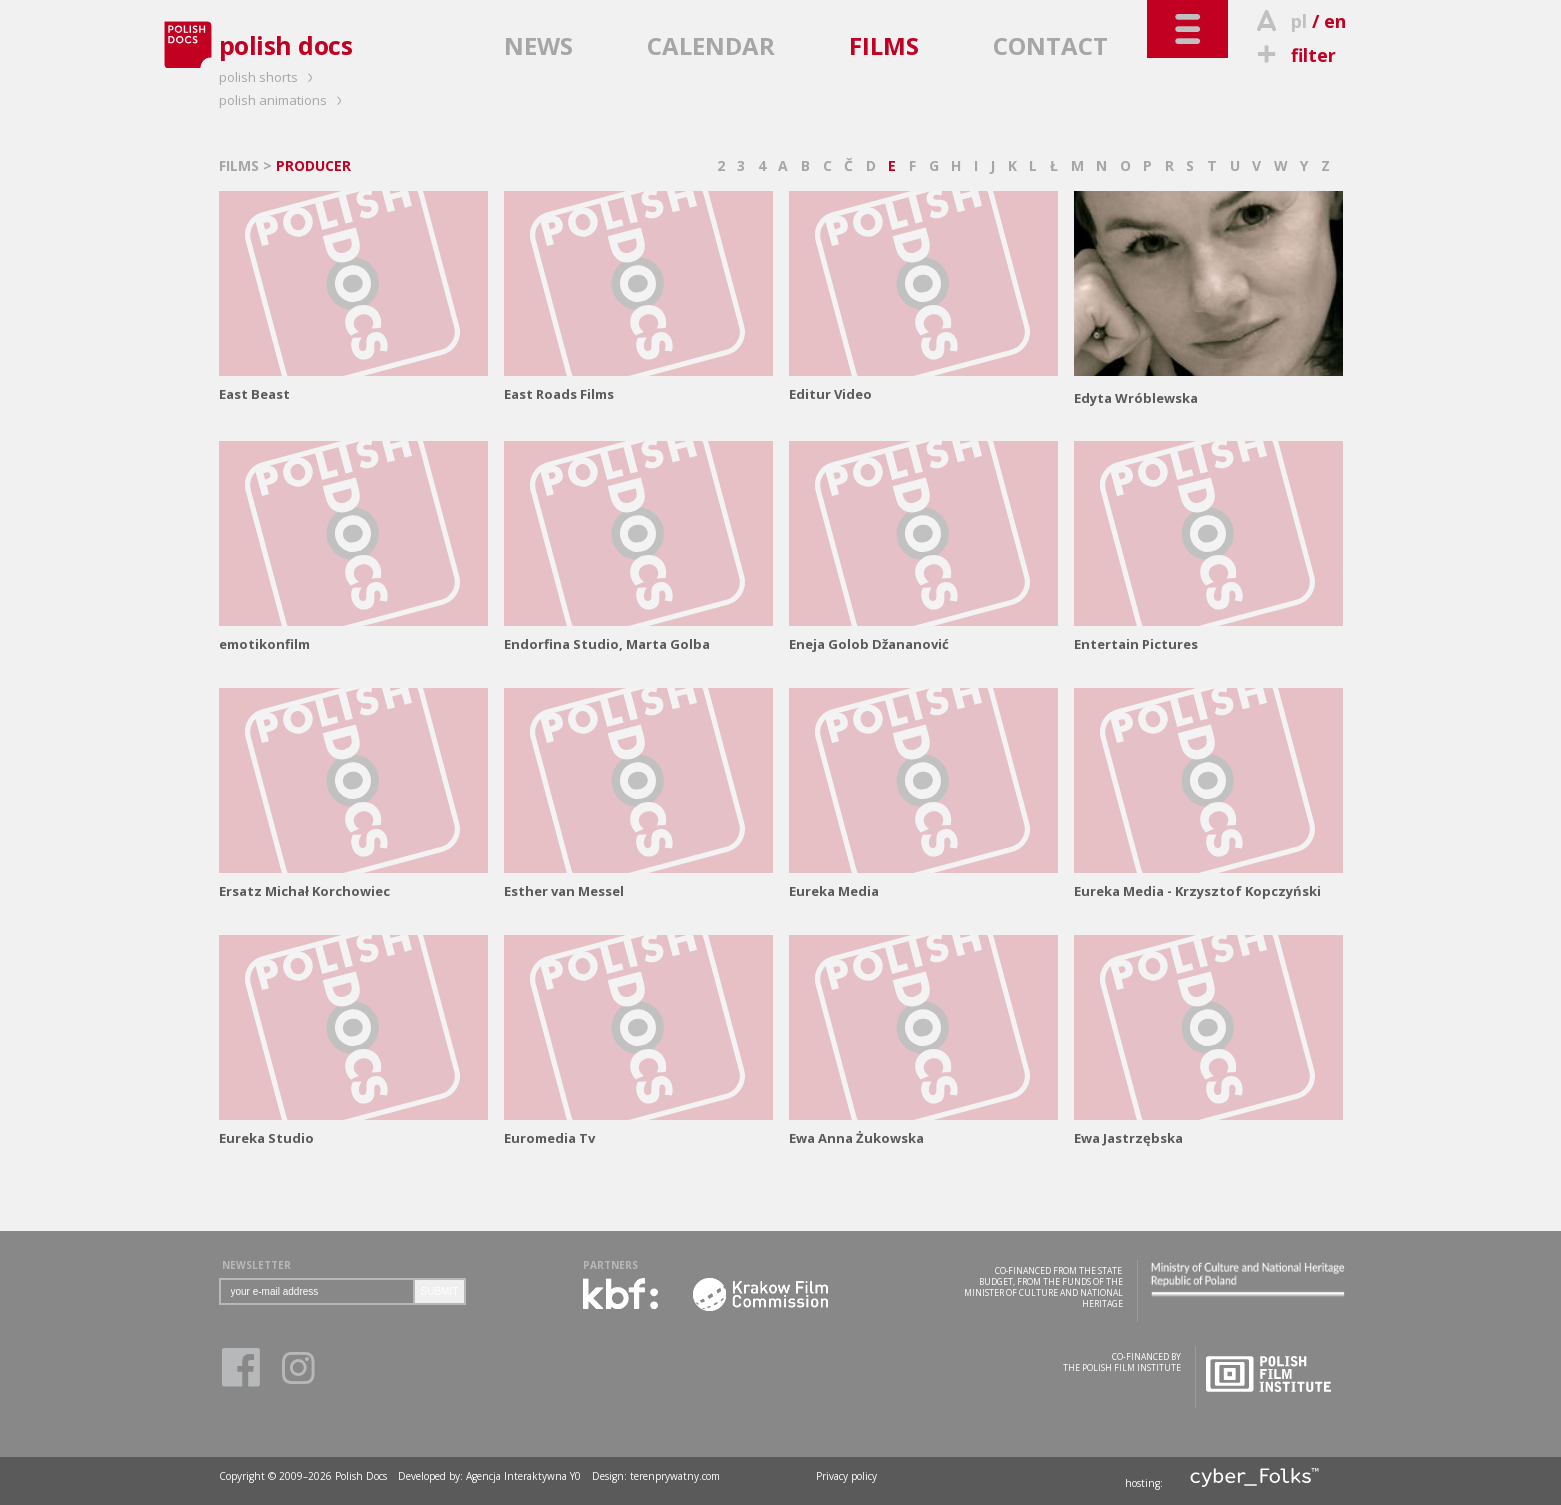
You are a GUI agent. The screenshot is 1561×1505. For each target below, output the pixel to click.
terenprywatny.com (675, 1476)
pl (1299, 21)
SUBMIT (440, 1291)
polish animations (283, 100)
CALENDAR (711, 45)
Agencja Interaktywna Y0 (523, 1476)
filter (1294, 55)
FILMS (884, 45)
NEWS (538, 45)
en (1335, 21)
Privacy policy (846, 1476)
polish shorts (269, 77)
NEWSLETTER (256, 1265)
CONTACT (1050, 45)
